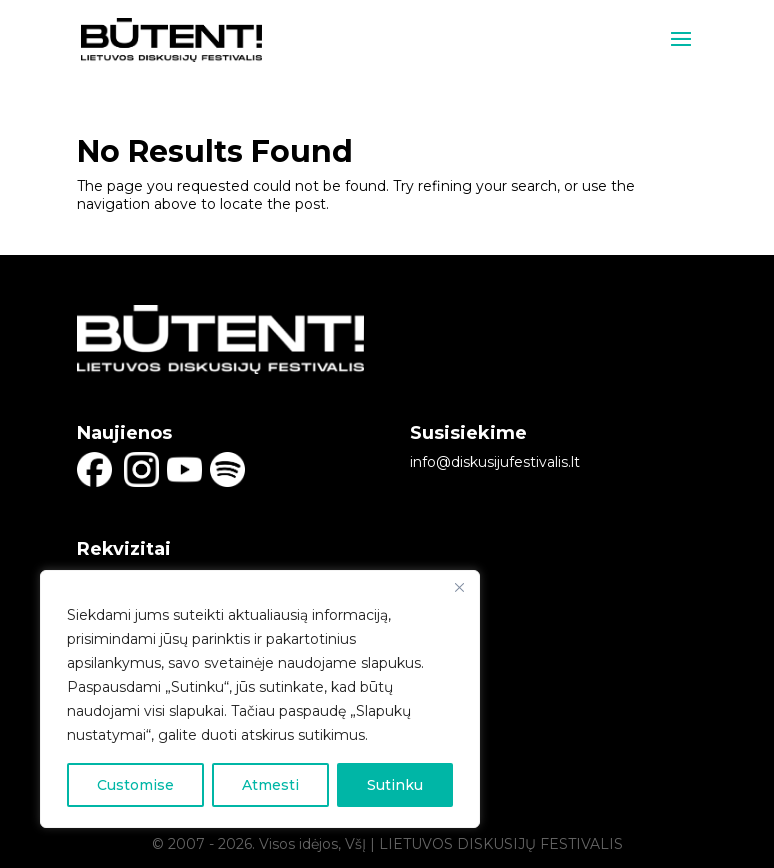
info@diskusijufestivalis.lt (495, 462)
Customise (135, 785)
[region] (260, 699)
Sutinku (395, 785)
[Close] (459, 587)
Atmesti (270, 785)
